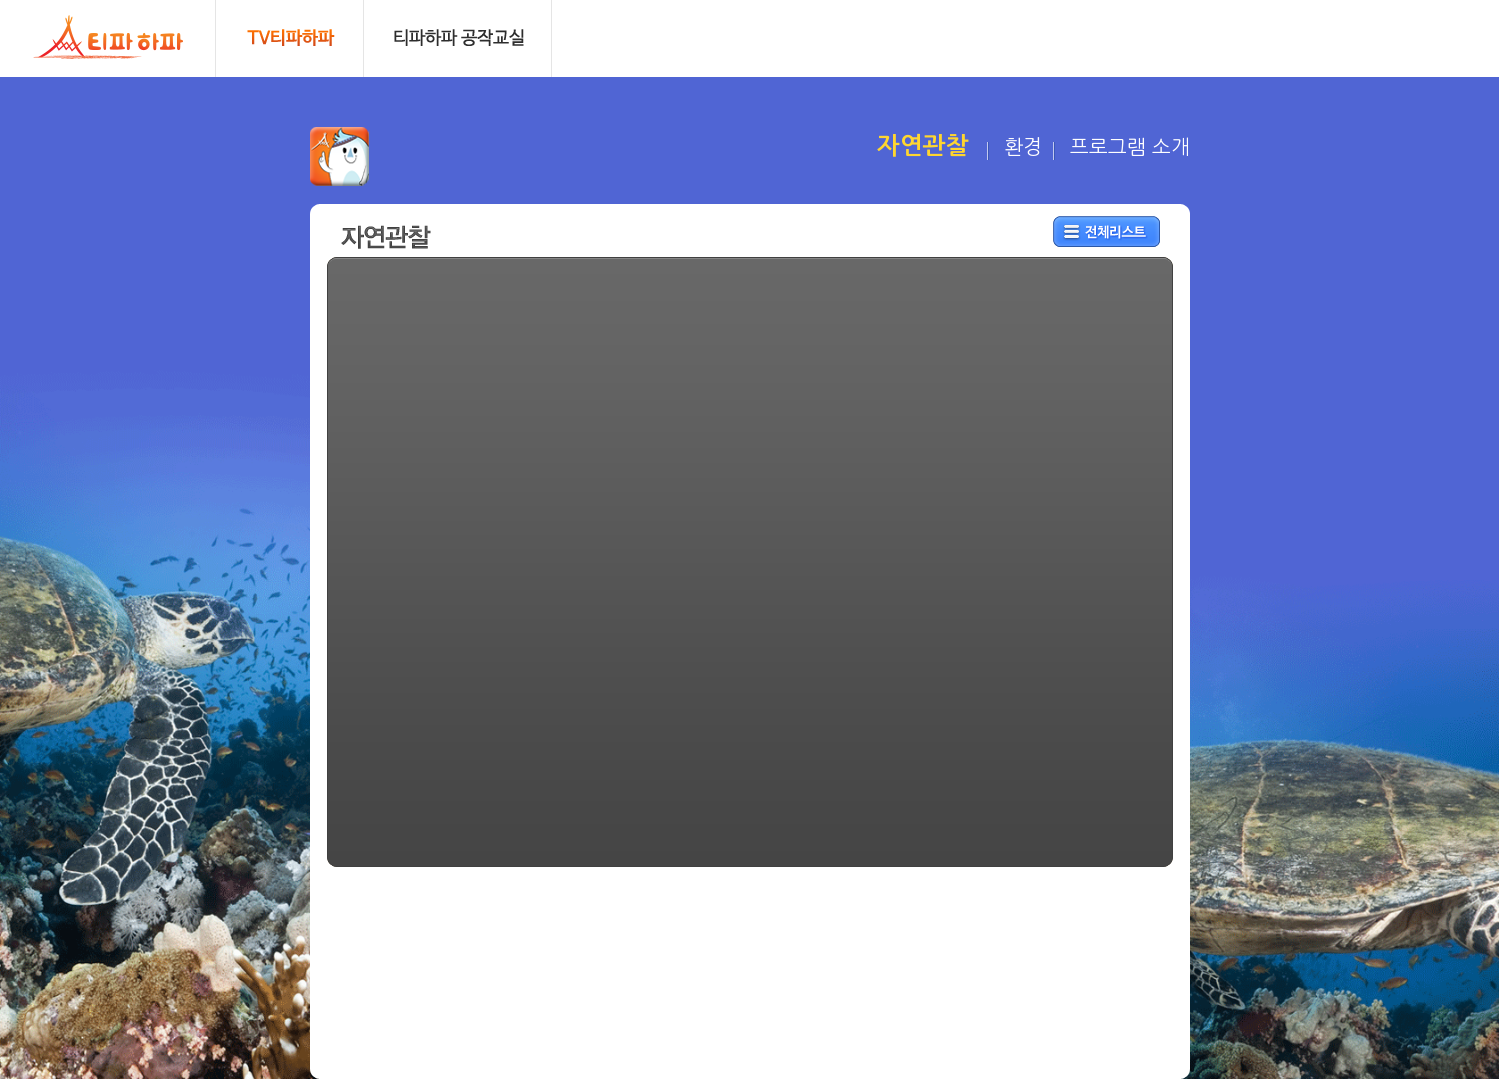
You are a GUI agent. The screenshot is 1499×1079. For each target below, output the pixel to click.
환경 (1023, 147)
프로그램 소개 (1130, 147)
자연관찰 (923, 146)
